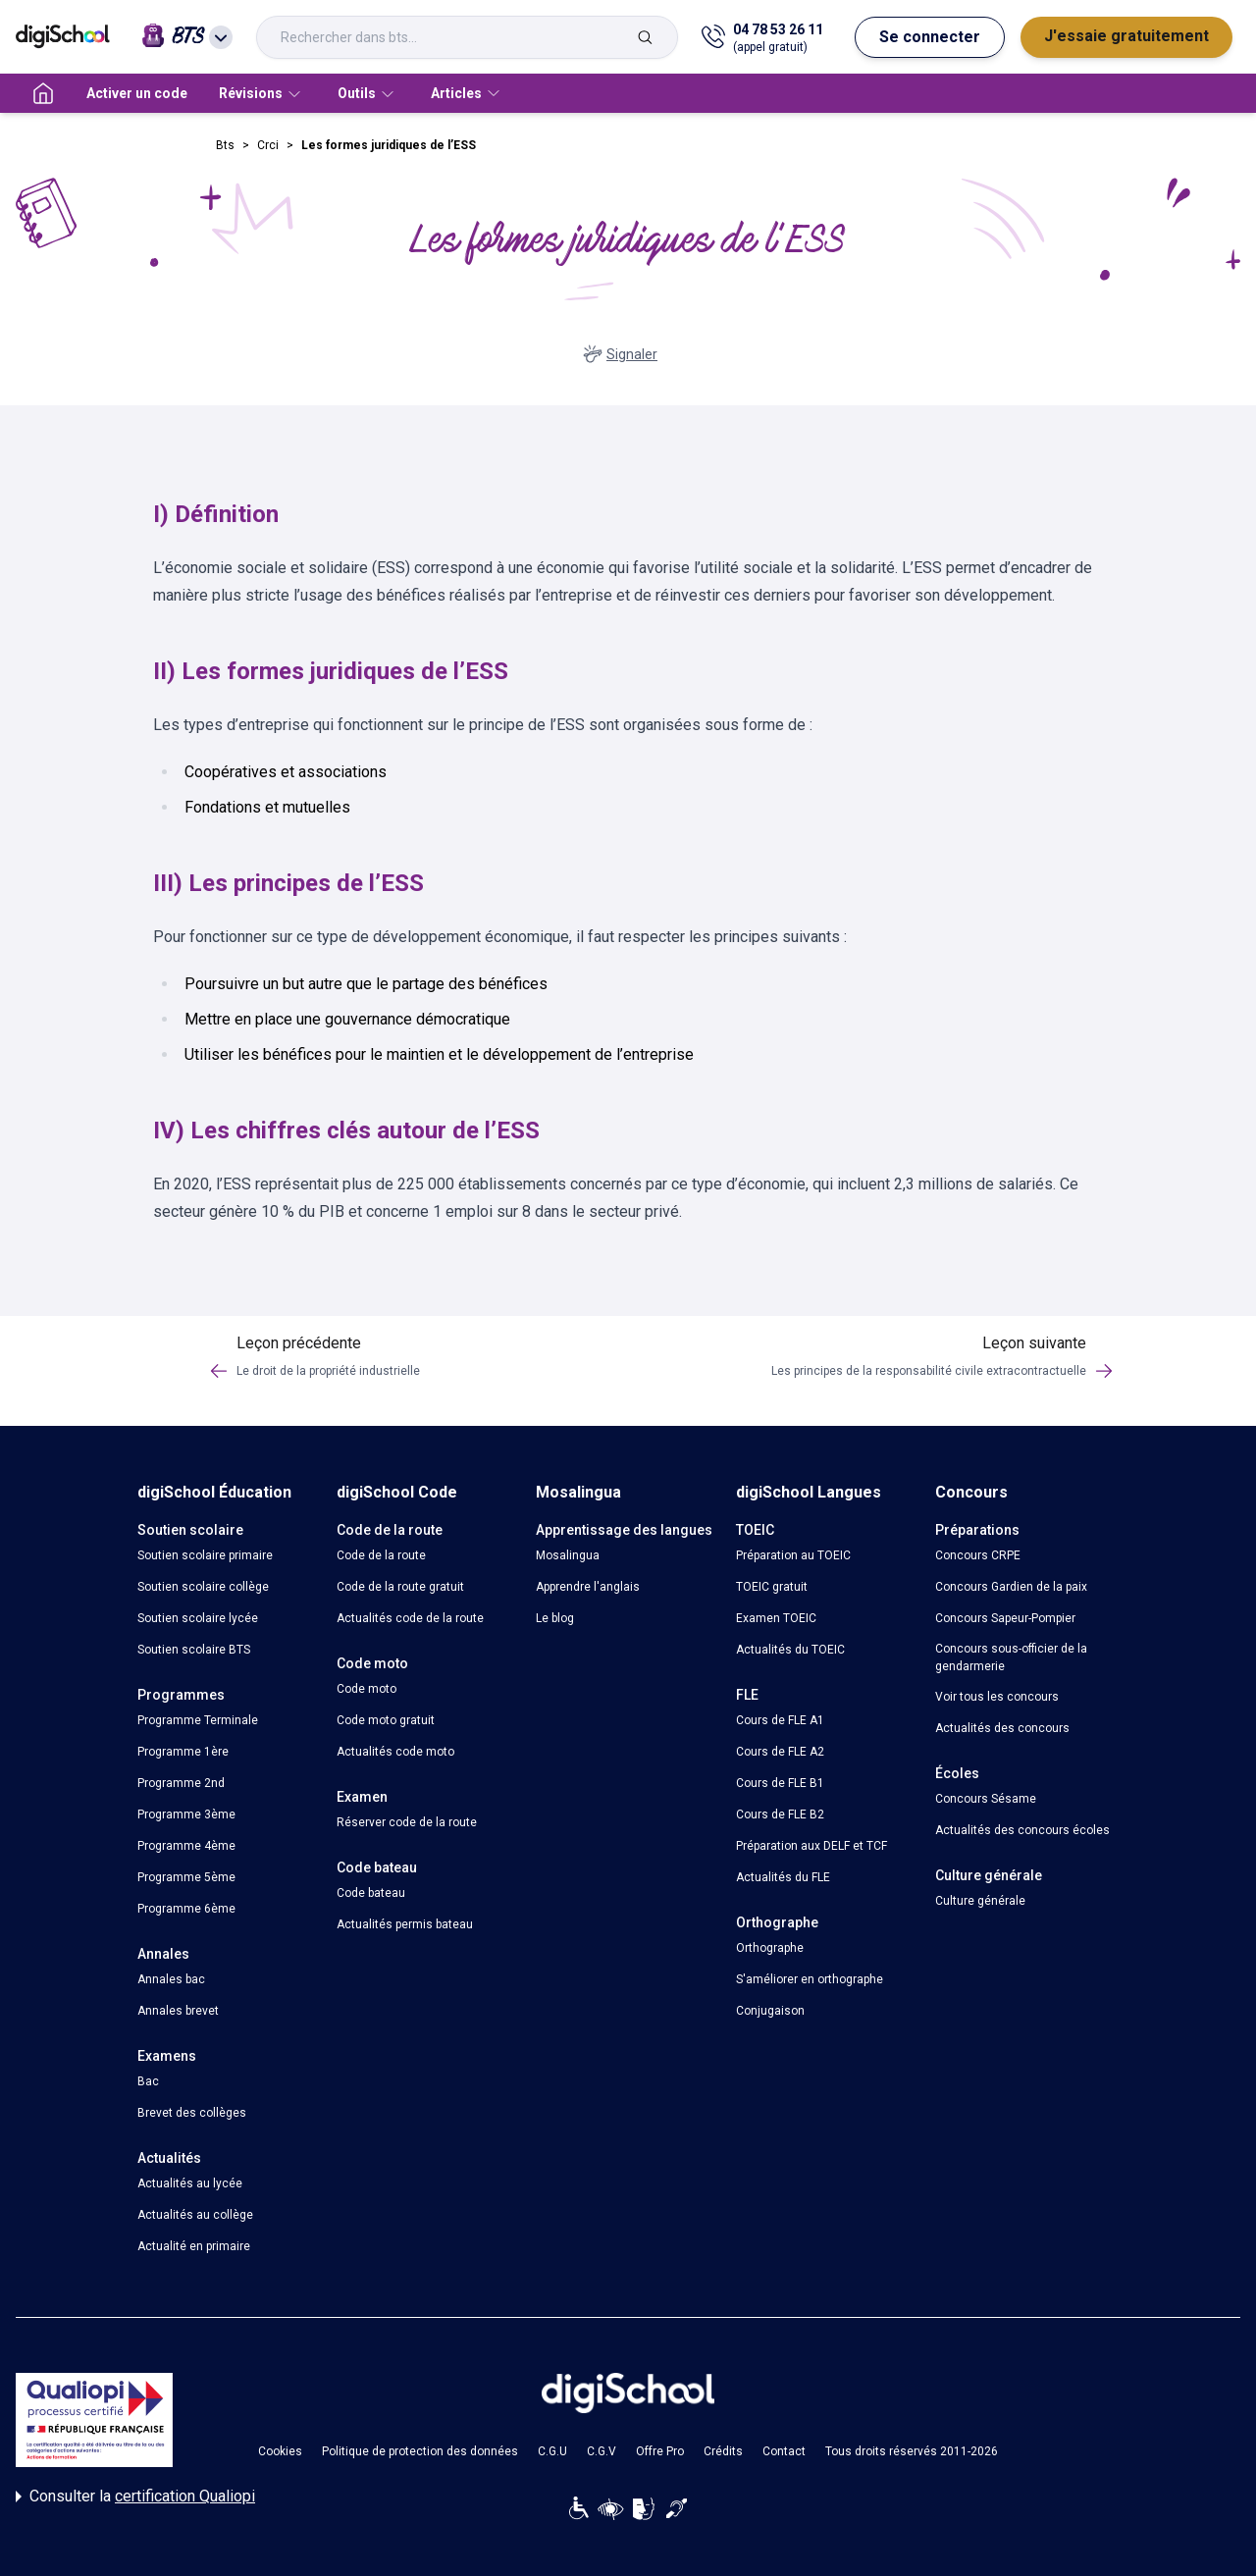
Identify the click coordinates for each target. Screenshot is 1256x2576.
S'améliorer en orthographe (809, 1979)
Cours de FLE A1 (780, 1720)
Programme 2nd (181, 1783)
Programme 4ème (186, 1846)
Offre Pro (660, 2451)
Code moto (366, 1689)
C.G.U (552, 2451)
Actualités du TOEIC (790, 1649)
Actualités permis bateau (405, 1924)
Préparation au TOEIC (793, 1555)
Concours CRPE (977, 1555)
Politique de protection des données (420, 2451)
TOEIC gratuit (772, 1587)
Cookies (280, 2451)
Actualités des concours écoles (1022, 1830)
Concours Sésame (985, 1799)
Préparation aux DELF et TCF (811, 1846)
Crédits (723, 2451)
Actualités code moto (395, 1752)
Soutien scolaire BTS (193, 1649)
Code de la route (381, 1555)
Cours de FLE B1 (780, 1783)
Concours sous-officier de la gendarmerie (1011, 1657)
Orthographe (770, 1948)
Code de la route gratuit (400, 1587)
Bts (225, 145)
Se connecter (929, 36)
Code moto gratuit (386, 1720)
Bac (148, 2081)
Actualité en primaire (193, 2246)
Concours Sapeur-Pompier (1005, 1618)
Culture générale (980, 1901)
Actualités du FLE (783, 1877)
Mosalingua (568, 1555)
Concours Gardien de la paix (1011, 1587)
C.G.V (601, 2451)
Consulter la (135, 2496)
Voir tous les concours (997, 1697)
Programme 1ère (183, 1752)
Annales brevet (178, 2011)
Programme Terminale (197, 1720)
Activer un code (136, 93)
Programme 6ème (186, 1909)
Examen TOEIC (776, 1618)
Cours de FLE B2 (780, 1814)
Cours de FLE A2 (780, 1752)
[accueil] (43, 93)
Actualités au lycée (189, 2183)
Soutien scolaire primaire (205, 1555)
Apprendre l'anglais (588, 1587)
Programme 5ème (186, 1877)
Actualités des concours (1002, 1728)
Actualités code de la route (410, 1618)
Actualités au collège (195, 2215)
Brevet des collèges (191, 2113)
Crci (268, 145)
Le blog (555, 1618)
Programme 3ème (186, 1814)
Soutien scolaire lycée (197, 1618)
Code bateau (371, 1893)
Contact (784, 2451)
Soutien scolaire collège (203, 1587)
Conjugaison (770, 2011)
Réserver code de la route (407, 1822)
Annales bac (171, 1979)
